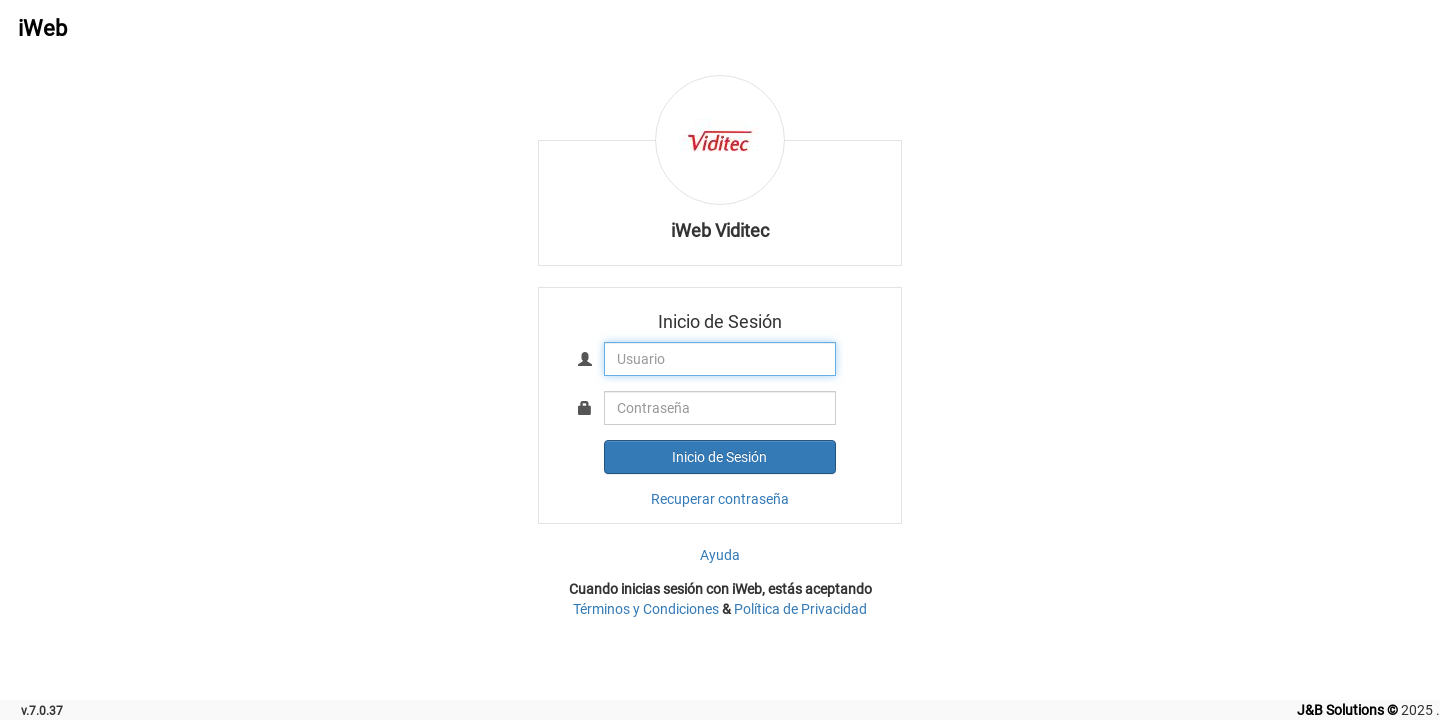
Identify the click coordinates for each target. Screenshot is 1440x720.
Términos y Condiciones (646, 609)
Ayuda (720, 555)
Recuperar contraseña (720, 499)
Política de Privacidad (800, 609)
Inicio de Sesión (719, 457)
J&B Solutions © (1347, 710)
